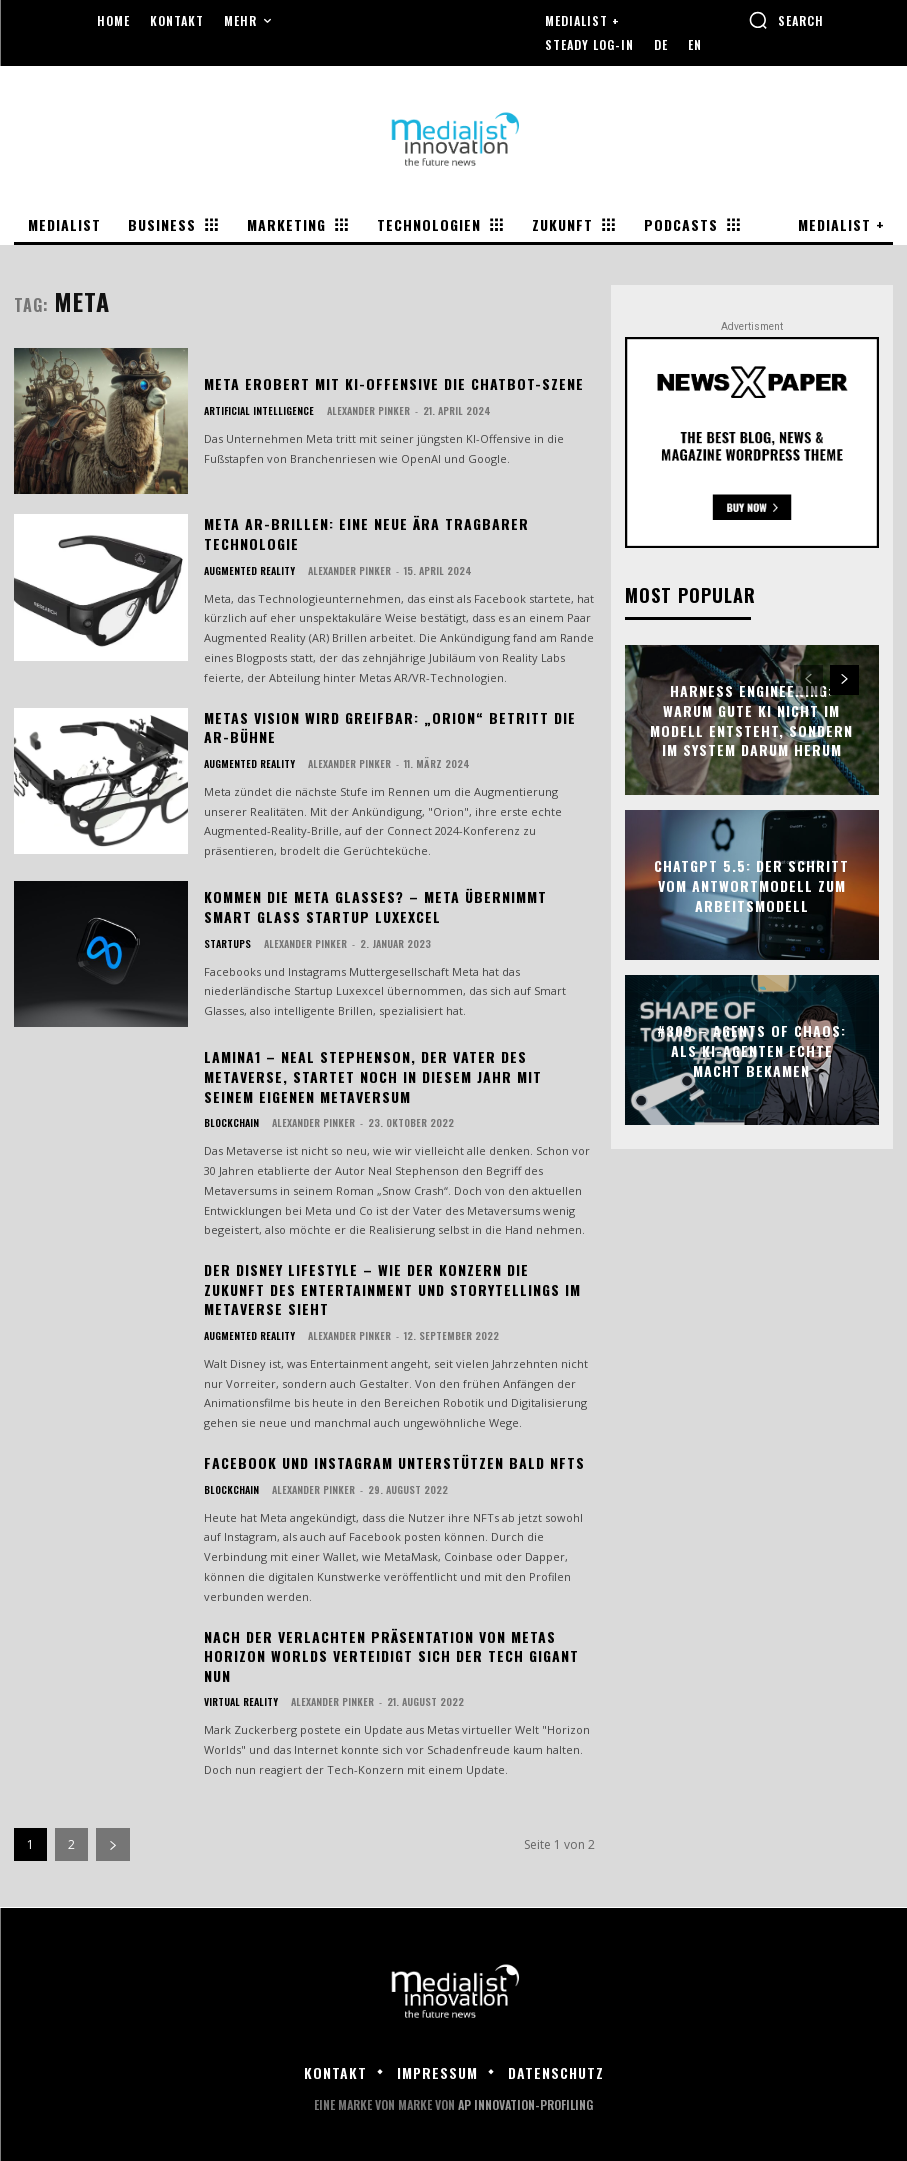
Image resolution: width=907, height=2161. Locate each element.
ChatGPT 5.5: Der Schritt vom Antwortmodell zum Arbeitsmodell (751, 885)
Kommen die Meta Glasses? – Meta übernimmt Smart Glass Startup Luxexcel (375, 906)
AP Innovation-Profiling (525, 2104)
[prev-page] (808, 681)
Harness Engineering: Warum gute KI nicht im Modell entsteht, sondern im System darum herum (751, 720)
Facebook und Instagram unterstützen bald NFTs (394, 1462)
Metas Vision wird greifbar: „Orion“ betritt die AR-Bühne (390, 727)
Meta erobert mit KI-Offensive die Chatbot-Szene (394, 383)
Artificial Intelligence (259, 411)
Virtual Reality (241, 1702)
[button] (786, 20)
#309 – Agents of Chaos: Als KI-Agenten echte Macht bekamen (751, 1050)
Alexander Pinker (368, 410)
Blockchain (231, 1123)
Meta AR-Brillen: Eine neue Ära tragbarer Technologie (366, 533)
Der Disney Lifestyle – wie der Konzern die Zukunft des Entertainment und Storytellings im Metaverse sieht (392, 1289)
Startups (227, 944)
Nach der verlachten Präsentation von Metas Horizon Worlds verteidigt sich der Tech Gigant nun (391, 1656)
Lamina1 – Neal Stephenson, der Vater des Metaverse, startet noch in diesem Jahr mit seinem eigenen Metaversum (373, 1076)
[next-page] (113, 1844)
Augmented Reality (249, 571)
